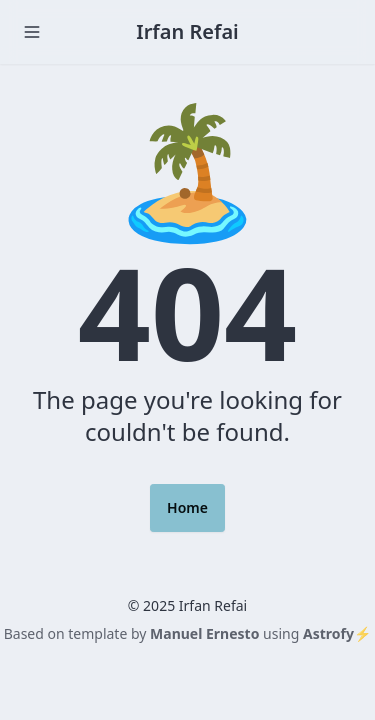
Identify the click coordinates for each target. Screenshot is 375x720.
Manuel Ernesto (204, 633)
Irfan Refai (187, 31)
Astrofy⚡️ (337, 633)
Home (187, 507)
